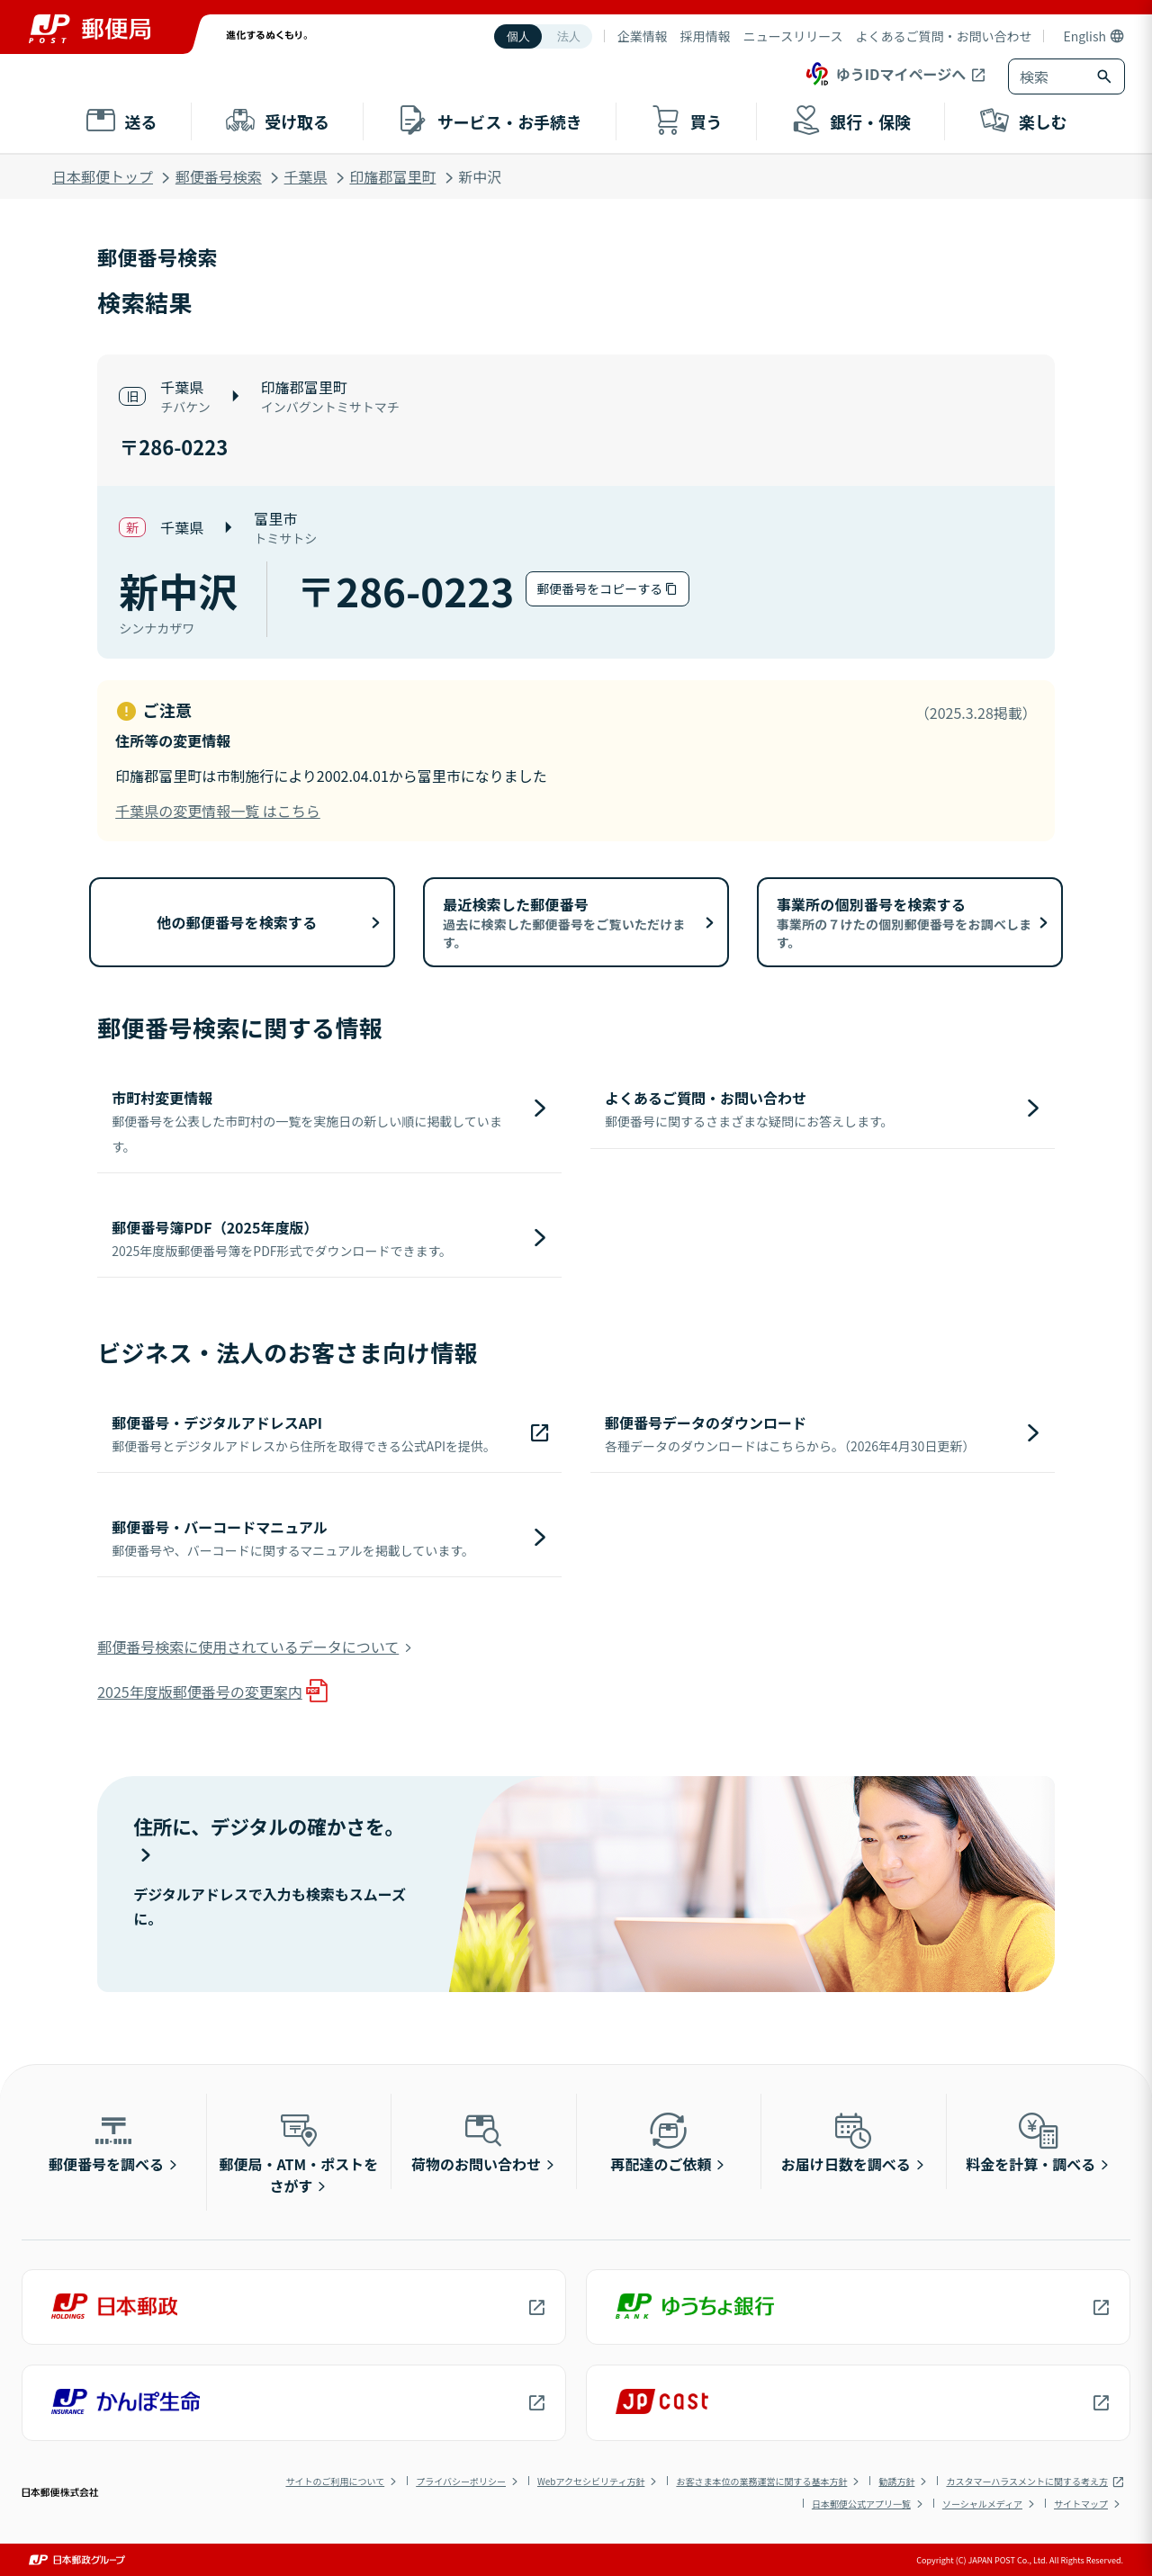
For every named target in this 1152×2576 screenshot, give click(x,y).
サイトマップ (1081, 2503)
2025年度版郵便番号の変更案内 (199, 1691)
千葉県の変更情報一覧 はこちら (217, 810)
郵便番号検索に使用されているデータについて (248, 1646)
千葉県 (306, 176)
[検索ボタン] (1106, 76)
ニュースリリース (793, 36)
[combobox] (1048, 76)
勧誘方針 (896, 2481)
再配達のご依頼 (660, 2141)
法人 (568, 36)
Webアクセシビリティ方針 (590, 2481)
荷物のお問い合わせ (476, 2141)
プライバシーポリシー (461, 2481)
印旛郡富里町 (392, 176)
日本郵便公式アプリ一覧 (861, 2503)
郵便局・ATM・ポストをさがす (299, 2152)
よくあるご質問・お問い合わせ (943, 36)
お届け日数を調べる (846, 2141)
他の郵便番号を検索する (237, 922)
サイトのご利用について (334, 2481)
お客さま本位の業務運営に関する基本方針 (761, 2481)
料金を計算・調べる (1030, 2141)
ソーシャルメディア (982, 2503)
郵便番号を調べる (106, 2141)
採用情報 (705, 36)
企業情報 (642, 36)
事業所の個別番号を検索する (904, 922)
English (1084, 36)
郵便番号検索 (219, 176)
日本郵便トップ (102, 176)
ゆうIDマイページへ (884, 73)
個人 (518, 36)
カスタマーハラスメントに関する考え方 (1027, 2481)
